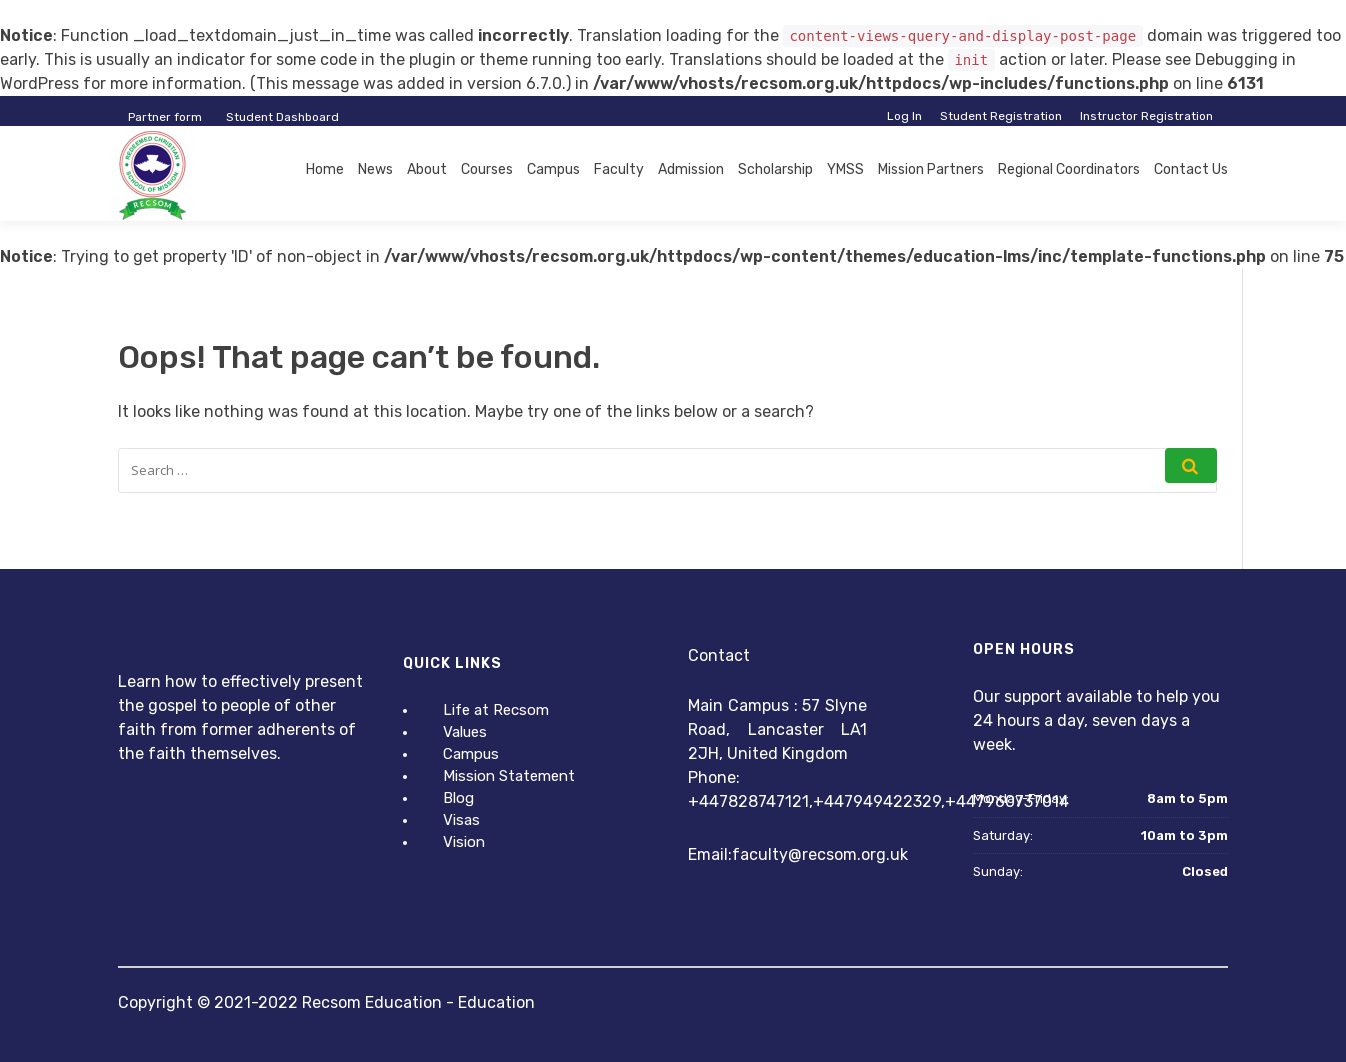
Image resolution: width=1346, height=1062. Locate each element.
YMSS (845, 169)
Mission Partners (931, 169)
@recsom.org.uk (848, 854)
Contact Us (1191, 169)
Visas (461, 820)
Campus (553, 169)
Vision (464, 842)
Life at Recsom (496, 710)
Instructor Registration (1146, 116)
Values (465, 732)
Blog (458, 798)
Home (325, 169)
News (375, 169)
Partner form (165, 117)
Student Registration (1001, 116)
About (427, 169)
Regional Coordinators (1069, 169)
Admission (691, 169)
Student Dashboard (282, 117)
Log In (904, 116)
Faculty (619, 169)
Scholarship (775, 169)
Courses (487, 169)
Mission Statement (509, 776)
